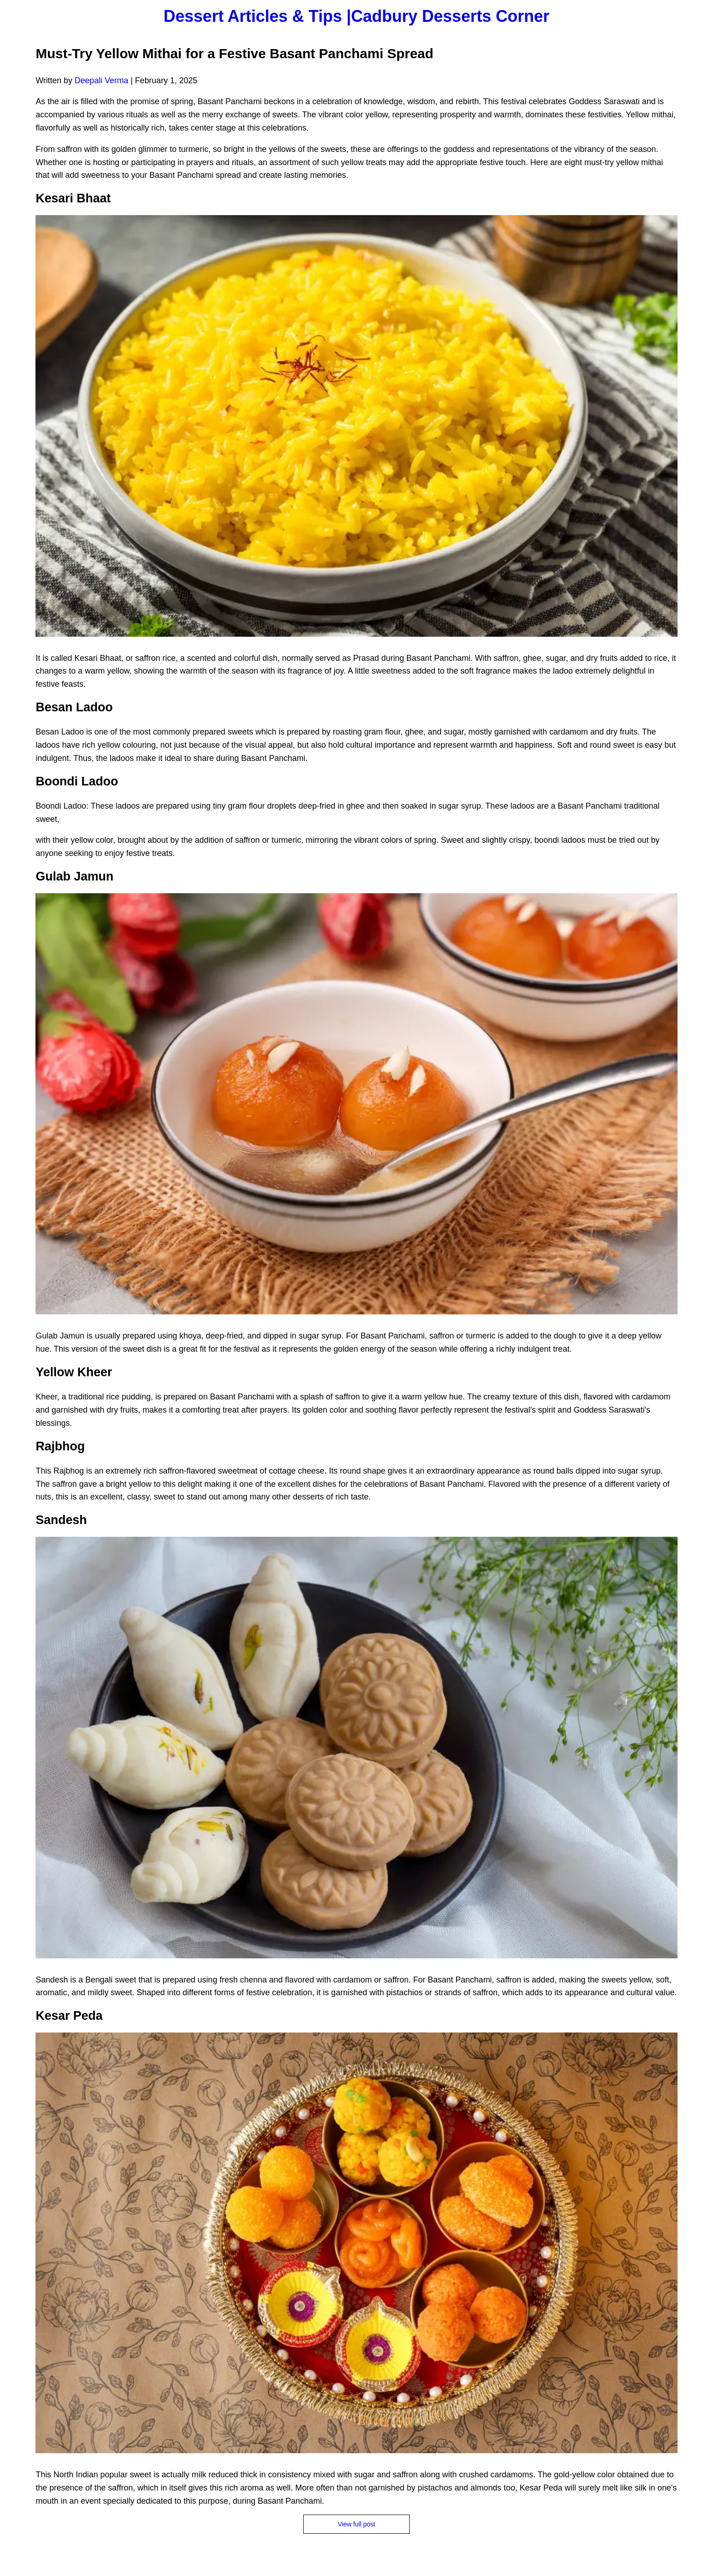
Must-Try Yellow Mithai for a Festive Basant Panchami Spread (234, 53)
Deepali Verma (101, 80)
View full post (356, 2524)
